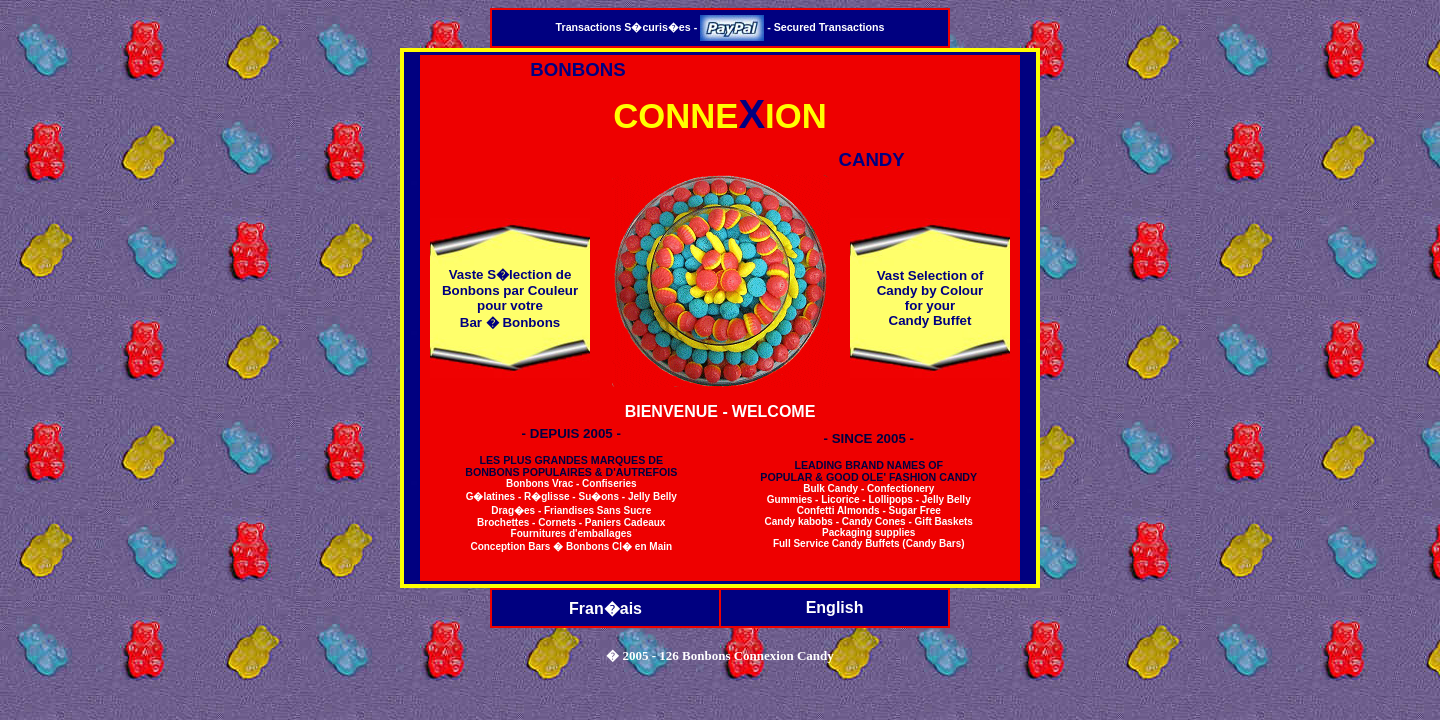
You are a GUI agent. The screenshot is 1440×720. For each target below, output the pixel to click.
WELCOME (774, 411)
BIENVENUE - (676, 411)
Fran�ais (605, 608)
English (835, 607)
